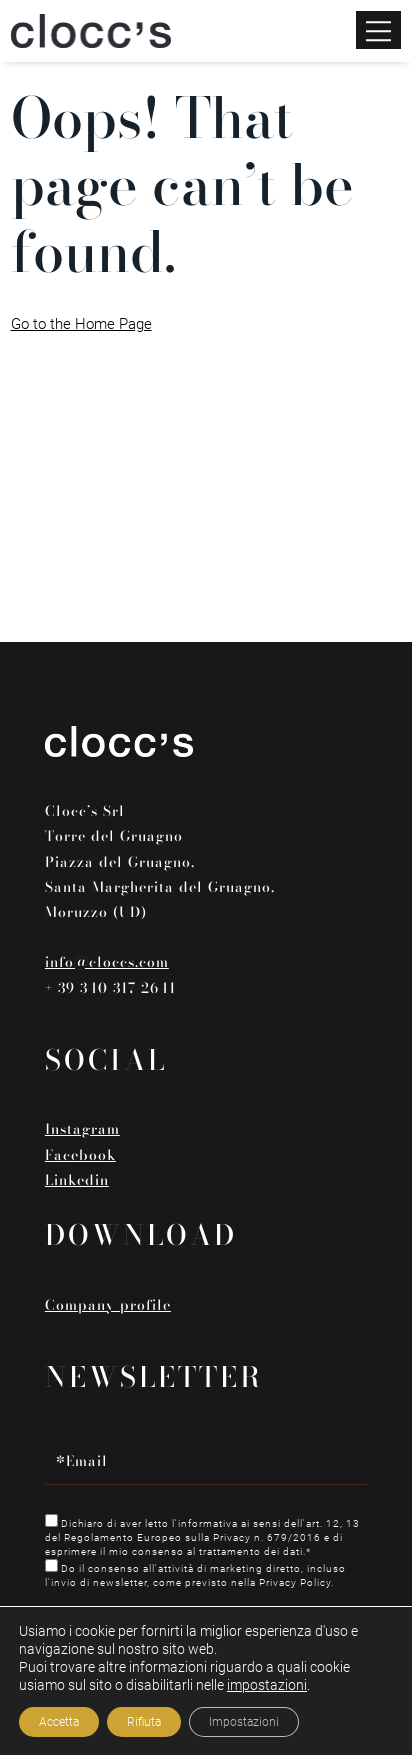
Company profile (108, 1305)
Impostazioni (244, 1722)
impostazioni (267, 1685)
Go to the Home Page (81, 324)
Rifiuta (144, 1722)
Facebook (80, 1155)
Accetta (59, 1722)
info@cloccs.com (107, 962)
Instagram (82, 1129)
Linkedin (77, 1180)
